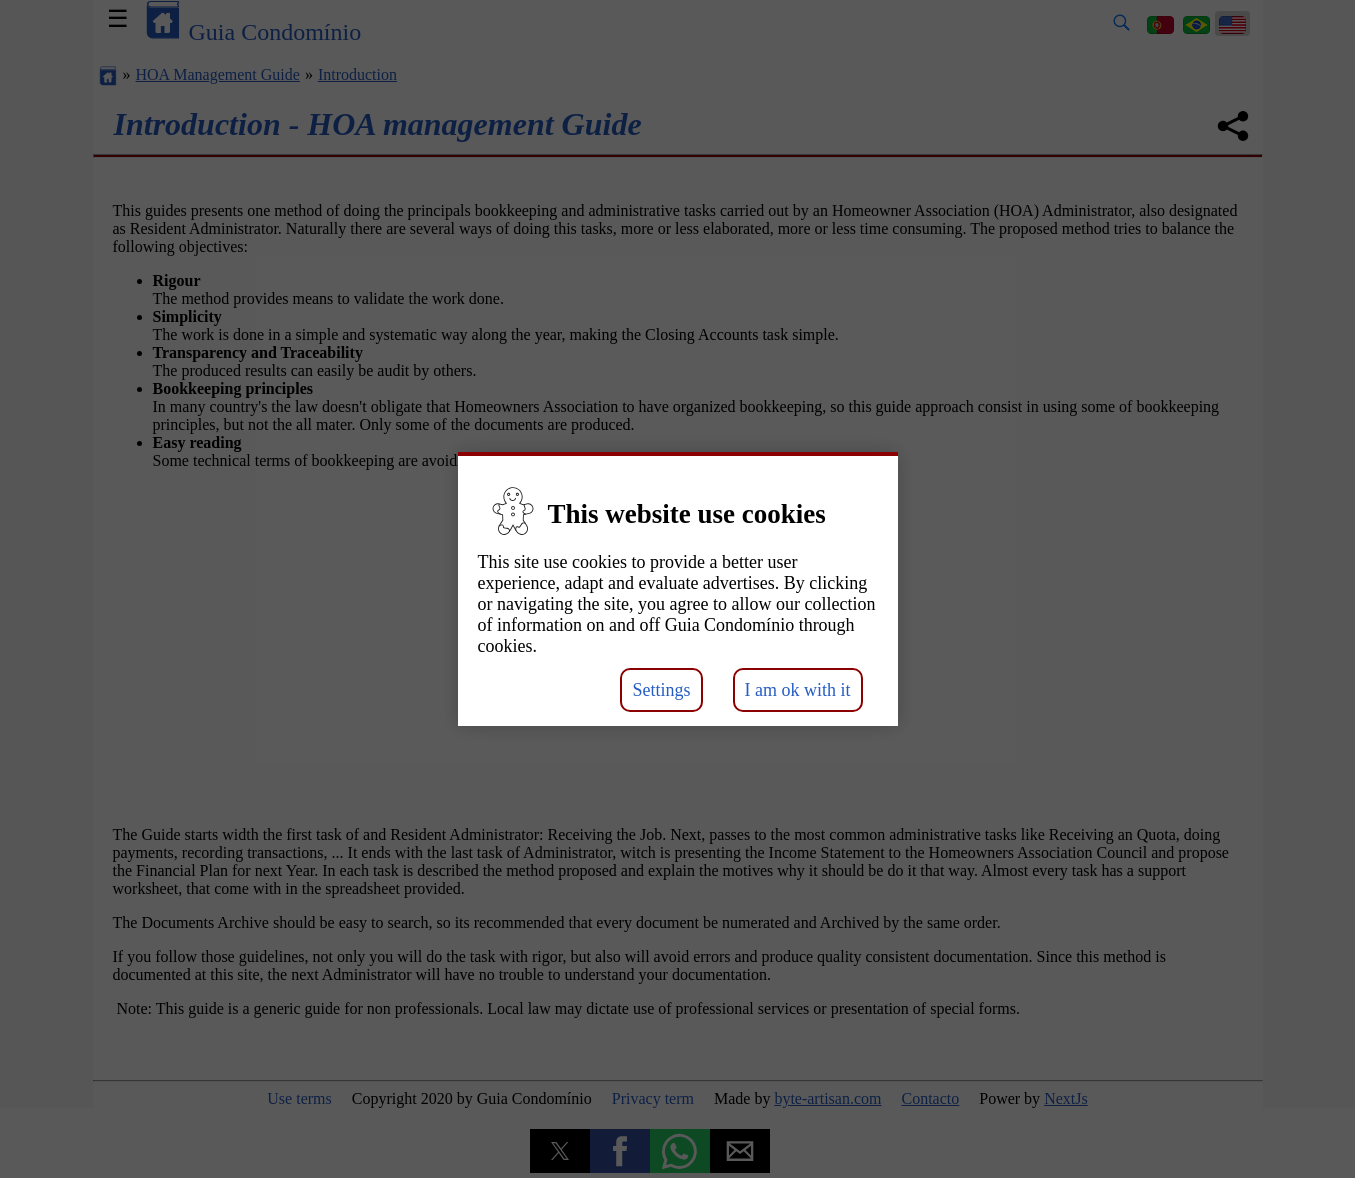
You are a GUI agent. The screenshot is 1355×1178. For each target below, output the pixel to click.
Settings (661, 690)
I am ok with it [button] (798, 690)
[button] (677, 554)
